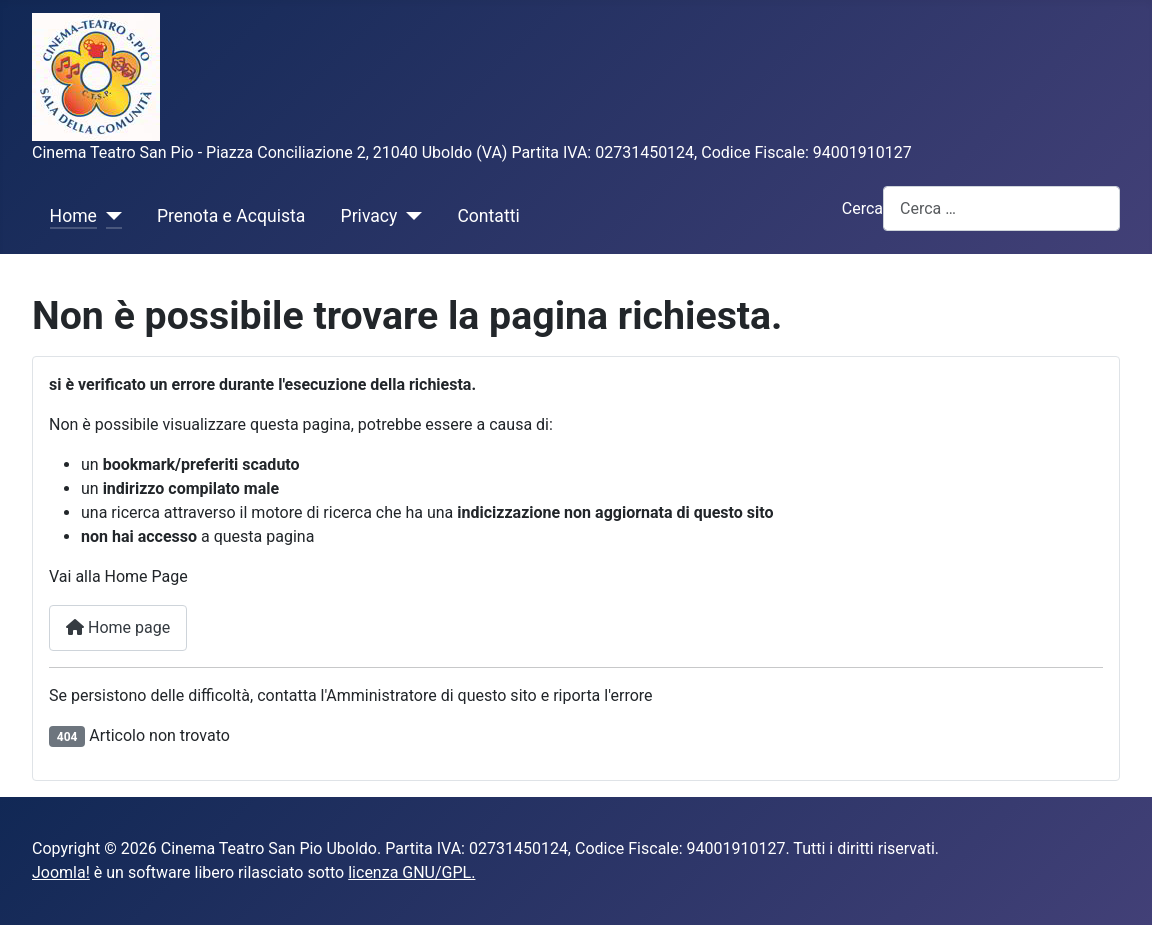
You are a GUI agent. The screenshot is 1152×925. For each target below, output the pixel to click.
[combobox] (1001, 208)
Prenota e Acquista (231, 216)
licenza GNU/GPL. (411, 872)
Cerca (862, 208)
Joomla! (61, 872)
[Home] (109, 216)
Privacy (369, 216)
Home (73, 216)
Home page (118, 627)
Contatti (488, 216)
